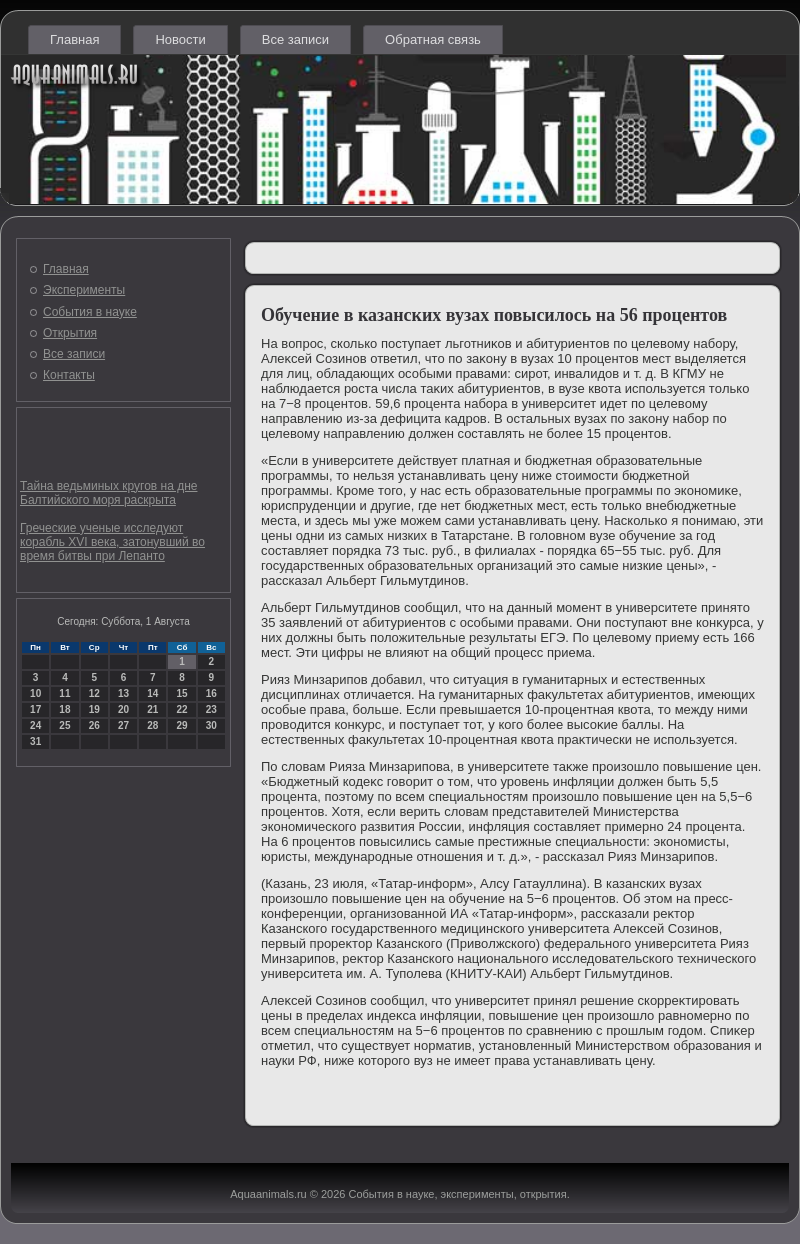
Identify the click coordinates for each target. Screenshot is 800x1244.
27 (123, 725)
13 (123, 693)
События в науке (90, 312)
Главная (74, 39)
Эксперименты (84, 290)
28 (152, 725)
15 (181, 693)
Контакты (69, 375)
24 (35, 725)
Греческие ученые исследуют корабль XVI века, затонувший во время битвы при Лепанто (112, 542)
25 (64, 725)
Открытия (70, 333)
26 (94, 725)
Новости (180, 39)
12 (94, 693)
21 (152, 709)
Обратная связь (433, 39)
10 (35, 693)
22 (181, 709)
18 (64, 709)
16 (211, 693)
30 (211, 725)
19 (94, 709)
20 (123, 709)
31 (35, 741)
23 (211, 709)
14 (152, 693)
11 (64, 693)
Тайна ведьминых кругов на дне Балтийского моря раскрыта (108, 493)
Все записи (295, 39)
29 (181, 725)
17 (35, 709)
